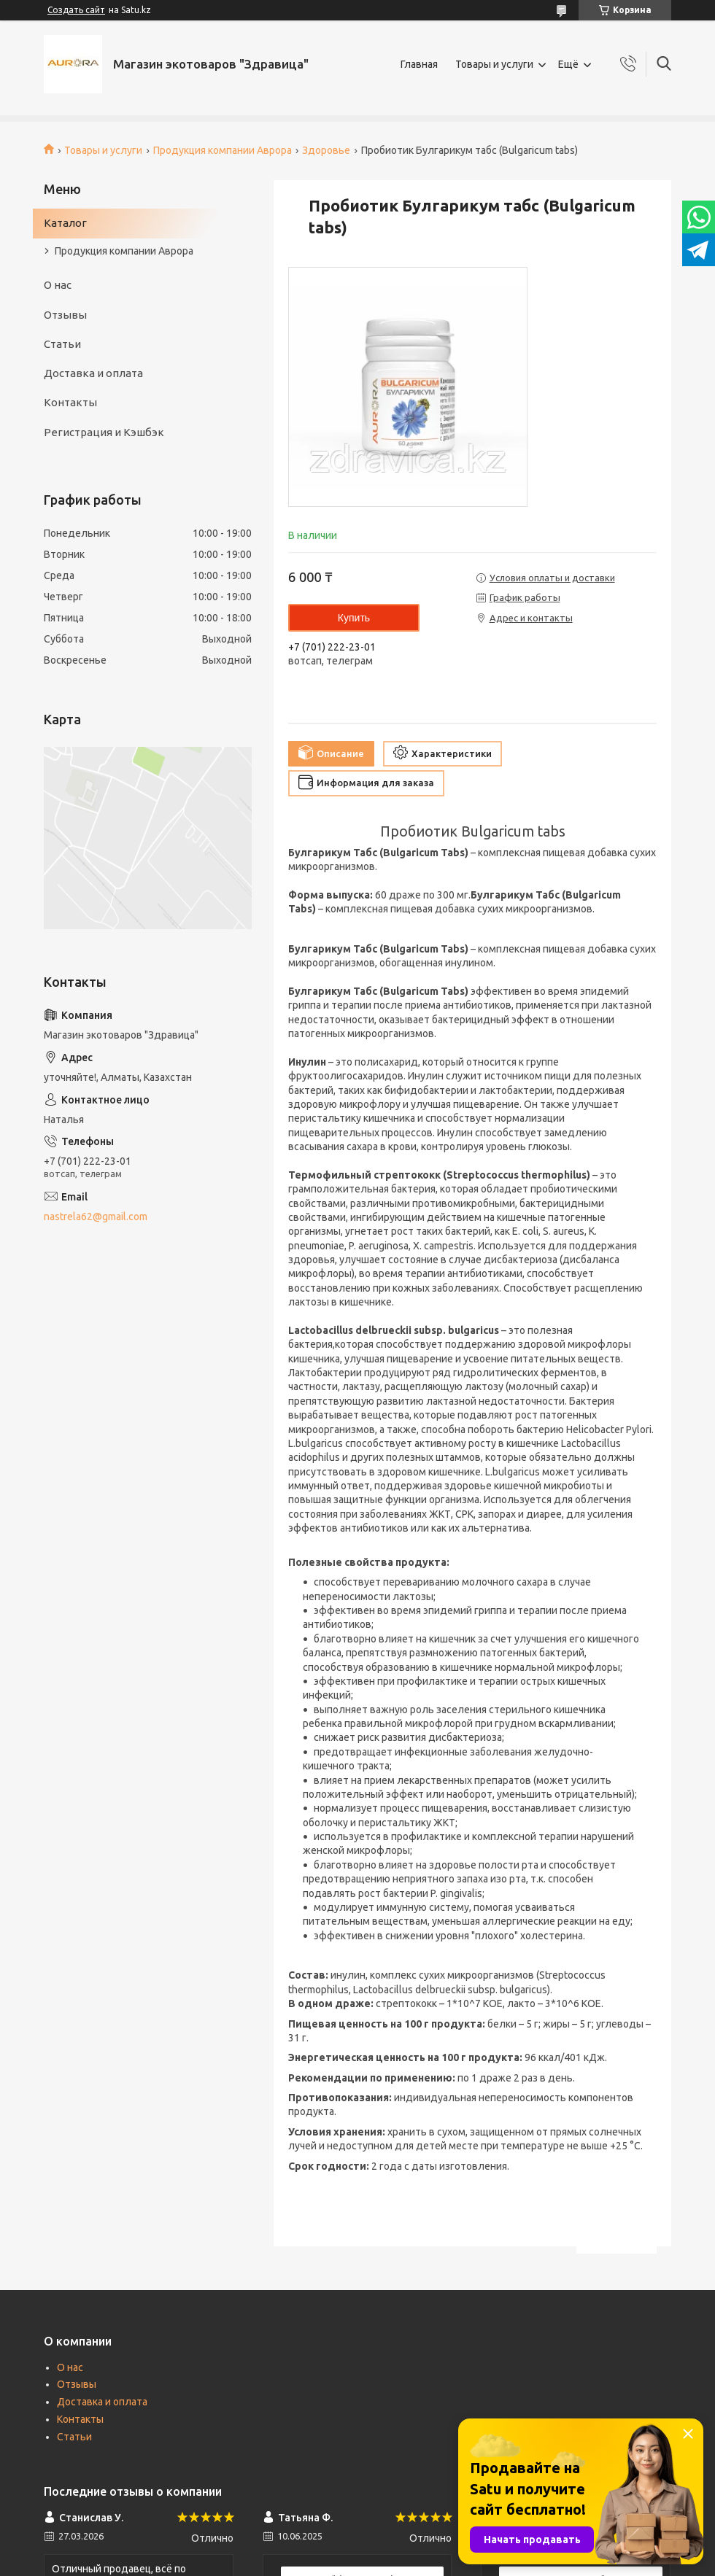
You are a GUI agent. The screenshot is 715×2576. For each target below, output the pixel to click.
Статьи (62, 344)
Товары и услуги (494, 64)
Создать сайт (76, 10)
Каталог (65, 223)
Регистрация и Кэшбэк (104, 432)
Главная (419, 64)
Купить (354, 618)
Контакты (70, 402)
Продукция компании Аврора (222, 150)
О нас (58, 285)
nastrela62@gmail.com (95, 1216)
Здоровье (326, 150)
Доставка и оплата (93, 373)
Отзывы (65, 315)
